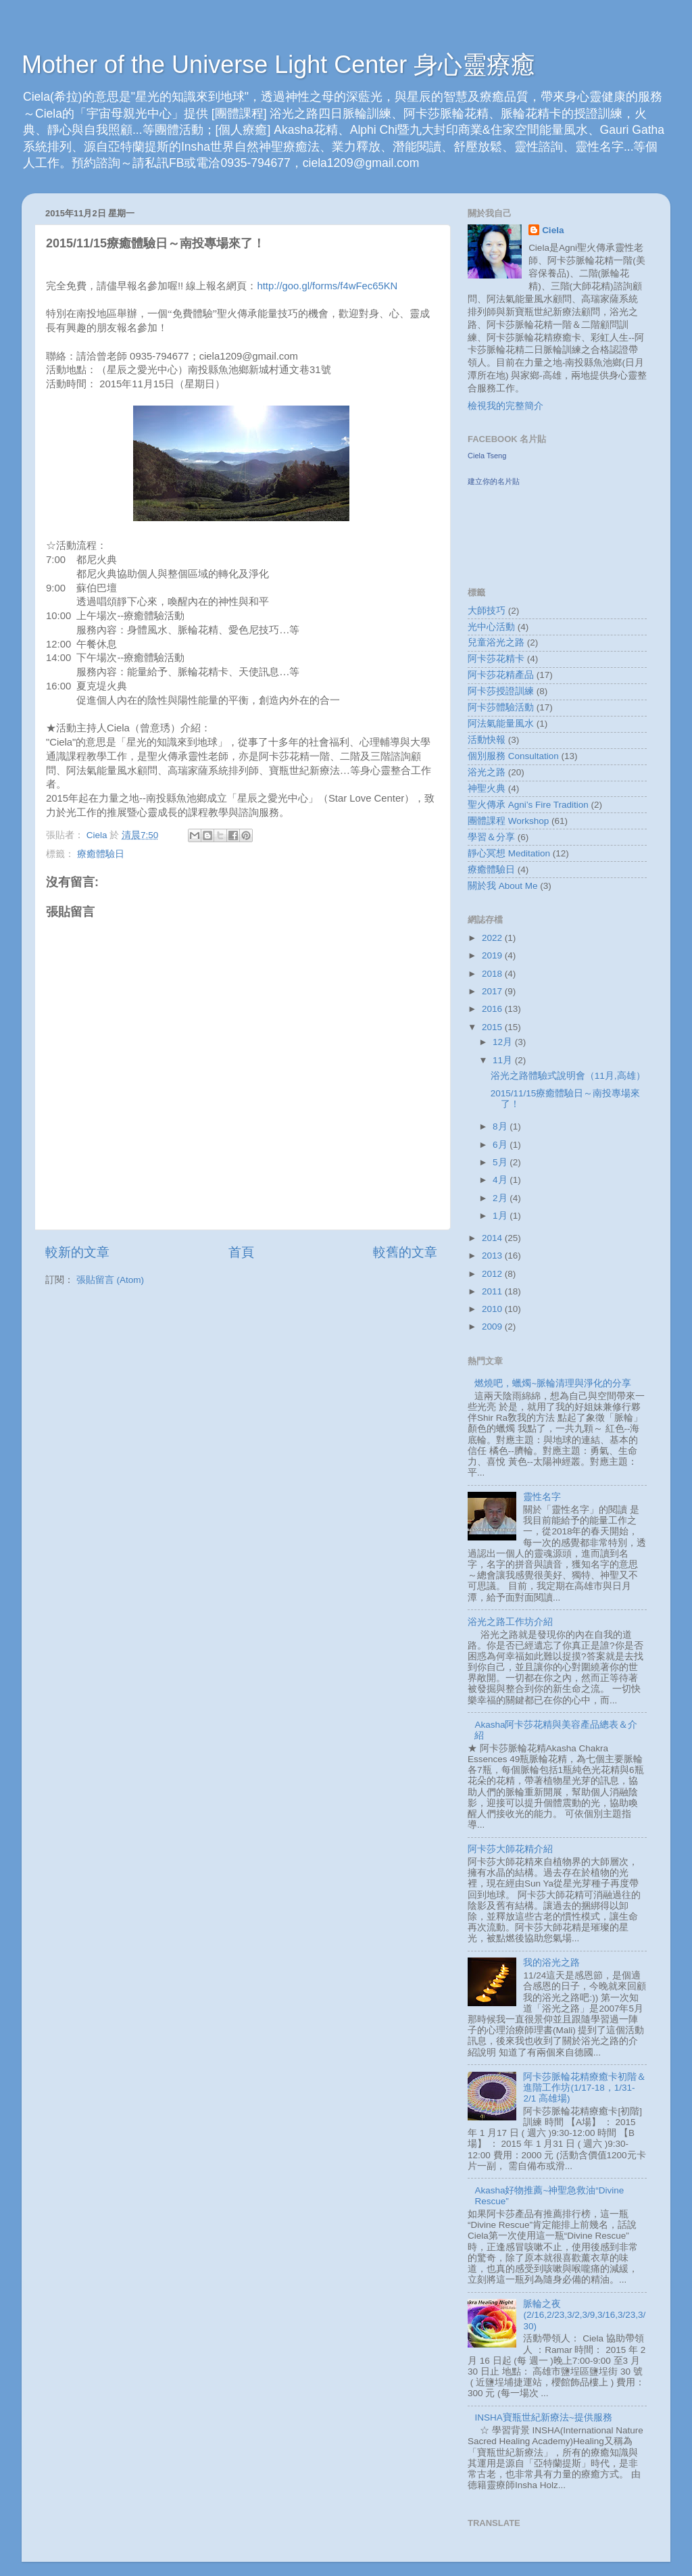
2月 (501, 1198)
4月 (501, 1180)
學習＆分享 (491, 837)
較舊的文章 (405, 1252)
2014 (493, 1238)
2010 (493, 1309)
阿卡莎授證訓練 (501, 691)
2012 (493, 1274)
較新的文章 (77, 1252)
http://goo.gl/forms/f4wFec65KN (327, 286)
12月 (504, 1042)
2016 (493, 1009)
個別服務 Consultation (513, 756)
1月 (501, 1216)
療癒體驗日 (100, 854)
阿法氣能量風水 (501, 724)
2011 (493, 1291)
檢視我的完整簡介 (505, 406)
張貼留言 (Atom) (110, 1280)
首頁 (241, 1252)
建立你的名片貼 (494, 481)
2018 (493, 974)
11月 (504, 1060)
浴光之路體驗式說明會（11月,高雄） (568, 1076)
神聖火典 (486, 788)
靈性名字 (542, 1497)
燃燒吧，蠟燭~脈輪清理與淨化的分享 (552, 1383)
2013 (493, 1255)
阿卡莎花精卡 (496, 659)
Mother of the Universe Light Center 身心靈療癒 (278, 64)
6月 (501, 1145)
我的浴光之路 (551, 1963)
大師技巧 (486, 611)
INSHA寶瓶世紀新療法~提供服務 (543, 2417)
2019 (493, 955)
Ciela (553, 230)
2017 (493, 991)
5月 (501, 1162)
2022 (493, 938)
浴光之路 (486, 772)
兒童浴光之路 (496, 642)
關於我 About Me (503, 886)
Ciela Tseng (487, 456)
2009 (493, 1326)
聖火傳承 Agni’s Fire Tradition (528, 805)
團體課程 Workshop (508, 821)
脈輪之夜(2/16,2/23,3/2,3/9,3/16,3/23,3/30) (584, 2315)
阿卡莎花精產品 (501, 675)
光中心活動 (491, 627)
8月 (501, 1126)
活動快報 (486, 740)
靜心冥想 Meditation (509, 853)
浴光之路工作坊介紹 (510, 1622)
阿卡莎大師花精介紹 (510, 1849)
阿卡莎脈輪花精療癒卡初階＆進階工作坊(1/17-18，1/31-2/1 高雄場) (584, 2088)
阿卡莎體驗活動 (501, 707)
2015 (493, 1027)
